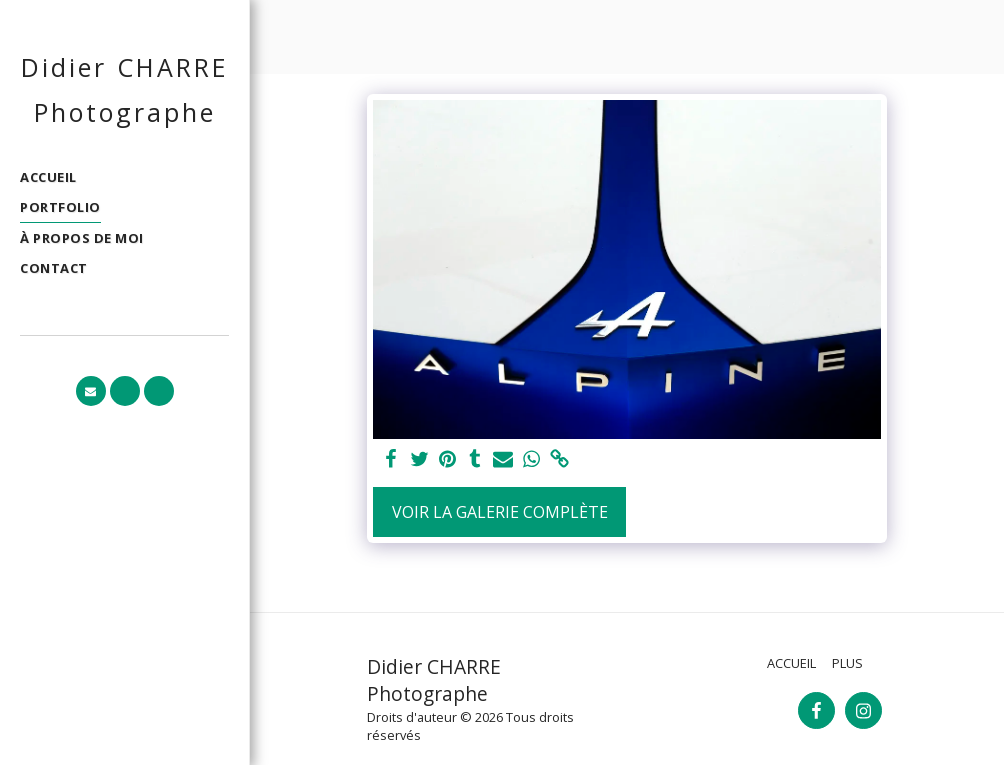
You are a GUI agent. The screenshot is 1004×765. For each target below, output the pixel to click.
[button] (91, 391)
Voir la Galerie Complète (500, 512)
